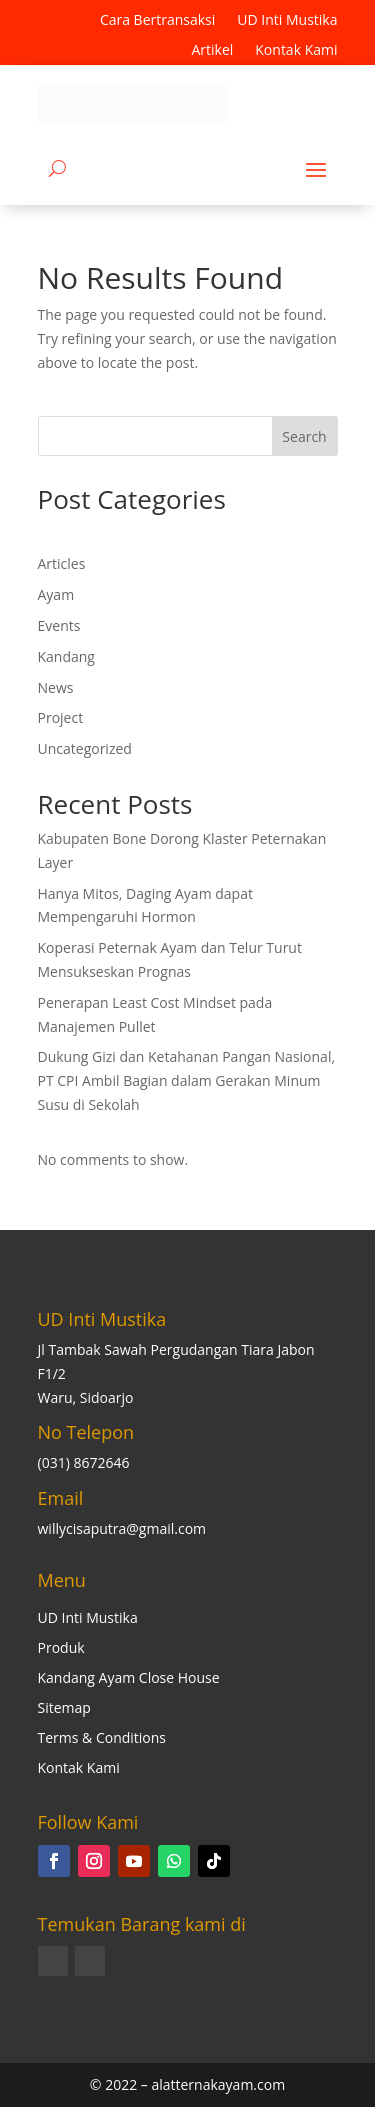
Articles (62, 563)
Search (304, 436)
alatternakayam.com (218, 2084)
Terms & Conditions (102, 1739)
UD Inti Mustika (287, 21)
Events (59, 625)
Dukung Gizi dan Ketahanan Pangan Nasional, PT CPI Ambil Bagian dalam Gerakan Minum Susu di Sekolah (187, 1080)
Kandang (66, 656)
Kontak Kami (296, 51)
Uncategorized (85, 748)
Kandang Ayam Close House (129, 1679)
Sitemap (64, 1709)
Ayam (56, 594)
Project (61, 717)
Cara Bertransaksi (157, 21)
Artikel (212, 51)
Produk (61, 1649)
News (56, 687)
